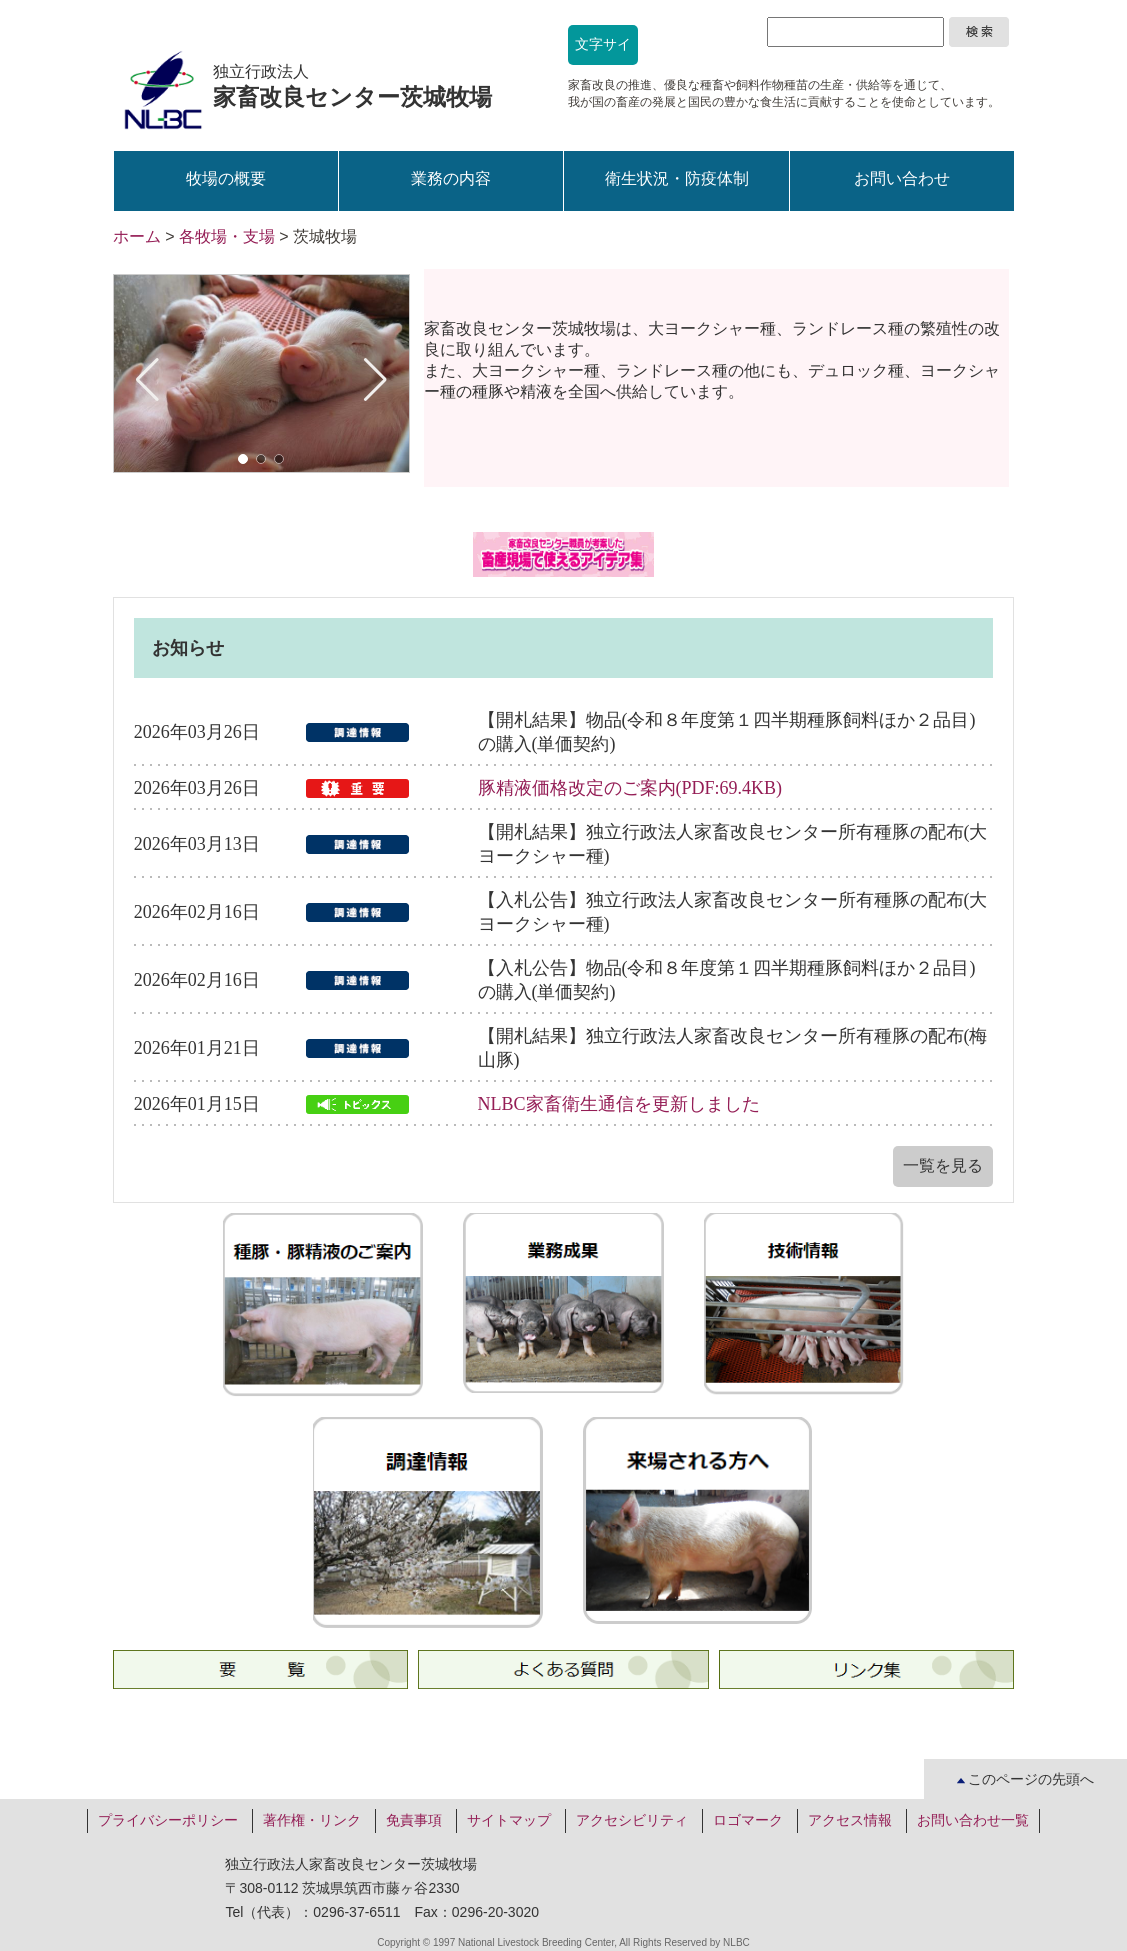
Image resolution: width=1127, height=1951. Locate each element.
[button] (243, 459)
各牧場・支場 (227, 236)
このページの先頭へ (1026, 1779)
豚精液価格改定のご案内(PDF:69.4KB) (630, 788)
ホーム (137, 236)
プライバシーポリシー (168, 1820)
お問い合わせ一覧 (973, 1820)
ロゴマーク (748, 1820)
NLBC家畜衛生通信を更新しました (619, 1104)
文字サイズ (603, 51)
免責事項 (414, 1820)
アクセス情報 (850, 1820)
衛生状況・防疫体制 (677, 178)
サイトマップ (509, 1820)
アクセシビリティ (632, 1820)
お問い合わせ (902, 178)
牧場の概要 (226, 178)
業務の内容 (451, 178)
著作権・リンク (312, 1820)
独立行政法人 (352, 86)
